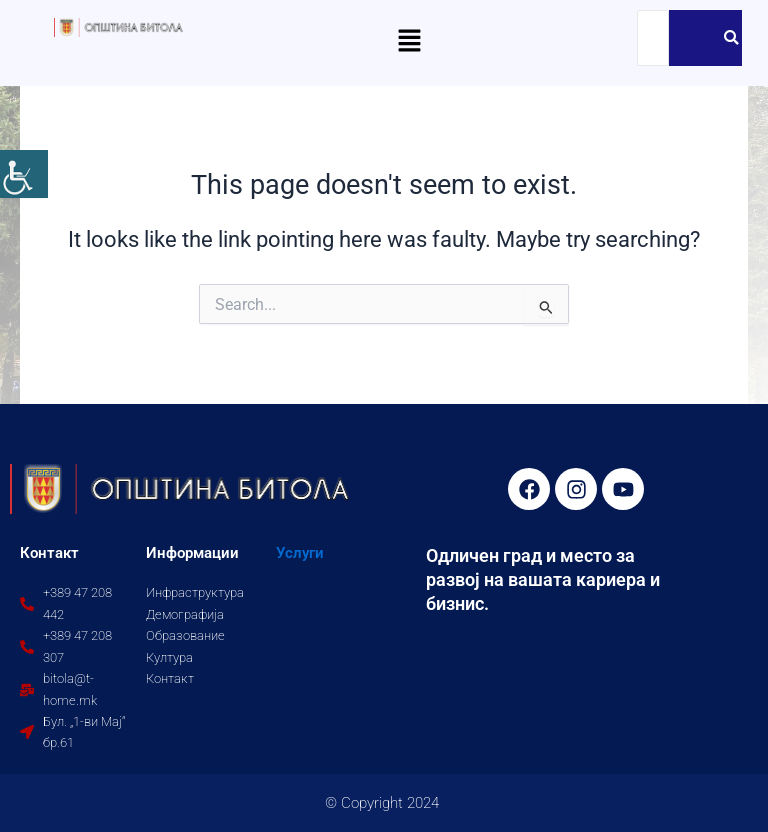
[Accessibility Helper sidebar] (24, 174)
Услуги (300, 553)
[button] (409, 42)
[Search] (653, 38)
